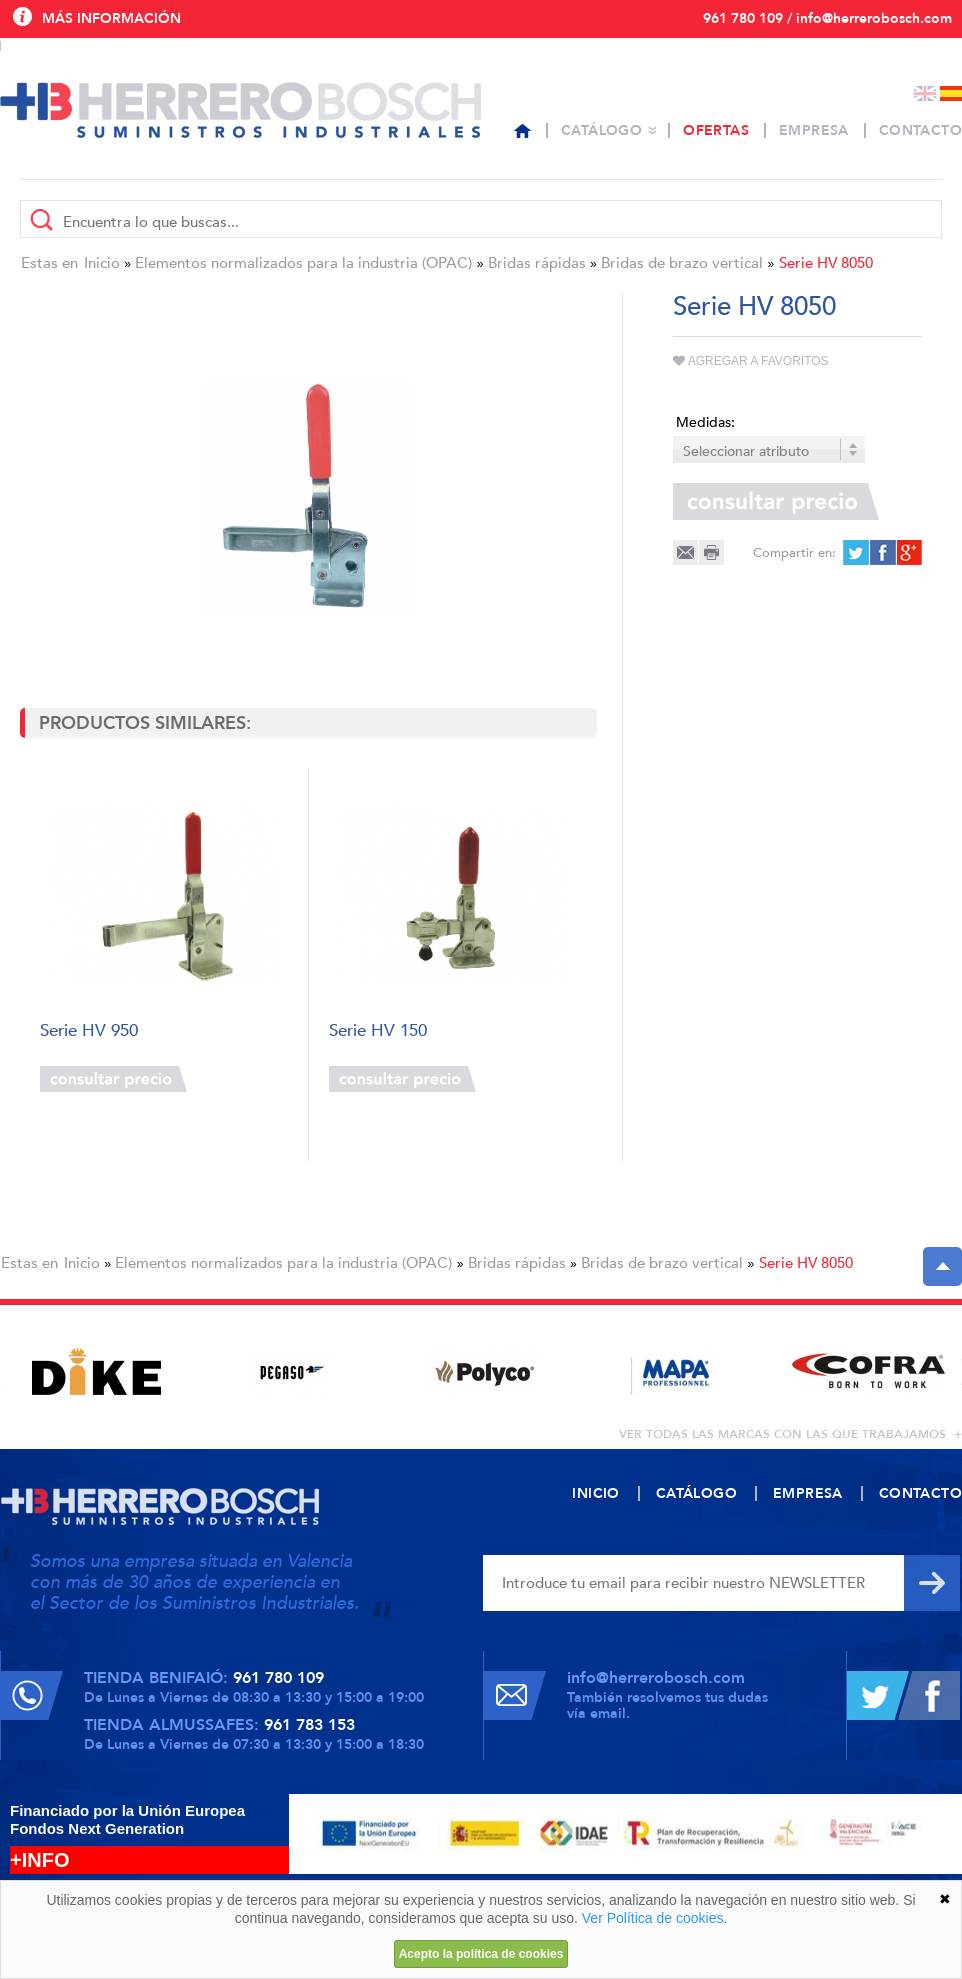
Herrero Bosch (240, 110)
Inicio (102, 263)
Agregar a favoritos (751, 361)
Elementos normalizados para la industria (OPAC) (303, 263)
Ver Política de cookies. (655, 1918)
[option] (96, 1371)
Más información (111, 18)
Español (951, 93)
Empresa (814, 130)
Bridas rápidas (537, 263)
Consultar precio (113, 1079)
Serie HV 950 (89, 1031)
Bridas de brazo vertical (682, 263)
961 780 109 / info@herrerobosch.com (827, 18)
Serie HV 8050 (826, 263)
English (925, 93)
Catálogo (601, 130)
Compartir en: (794, 553)
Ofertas (716, 130)
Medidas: (705, 422)
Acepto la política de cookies (481, 1954)
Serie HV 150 (378, 1031)
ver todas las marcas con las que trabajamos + (790, 1434)
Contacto (920, 130)
